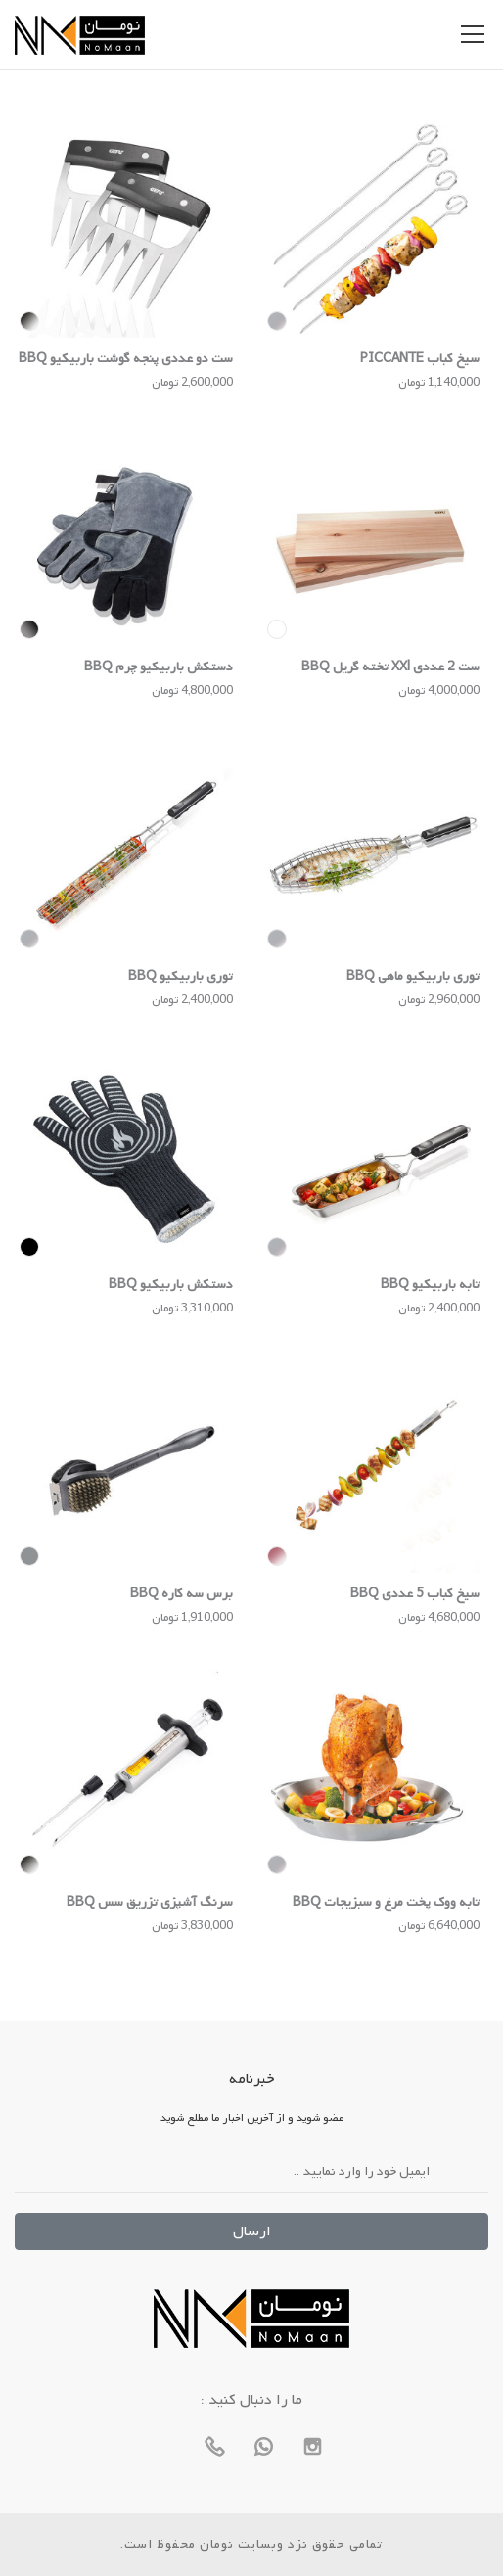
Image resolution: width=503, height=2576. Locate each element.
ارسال (252, 2231)
